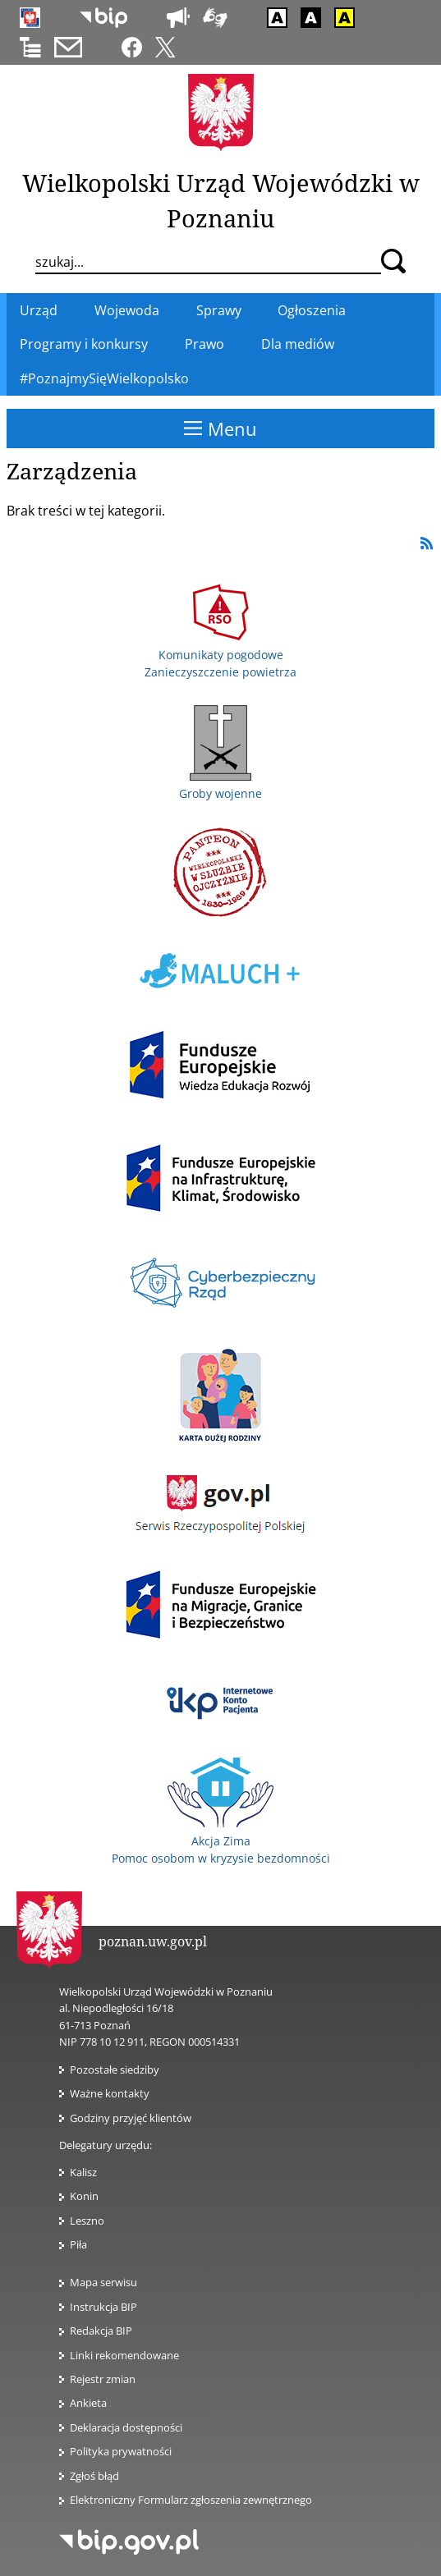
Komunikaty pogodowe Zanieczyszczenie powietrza (220, 654)
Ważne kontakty (109, 2093)
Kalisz (83, 2172)
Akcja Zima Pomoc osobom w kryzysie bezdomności (221, 1840)
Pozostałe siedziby (114, 2069)
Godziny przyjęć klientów (130, 2118)
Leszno (87, 2220)
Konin (84, 2196)
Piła (78, 2244)
